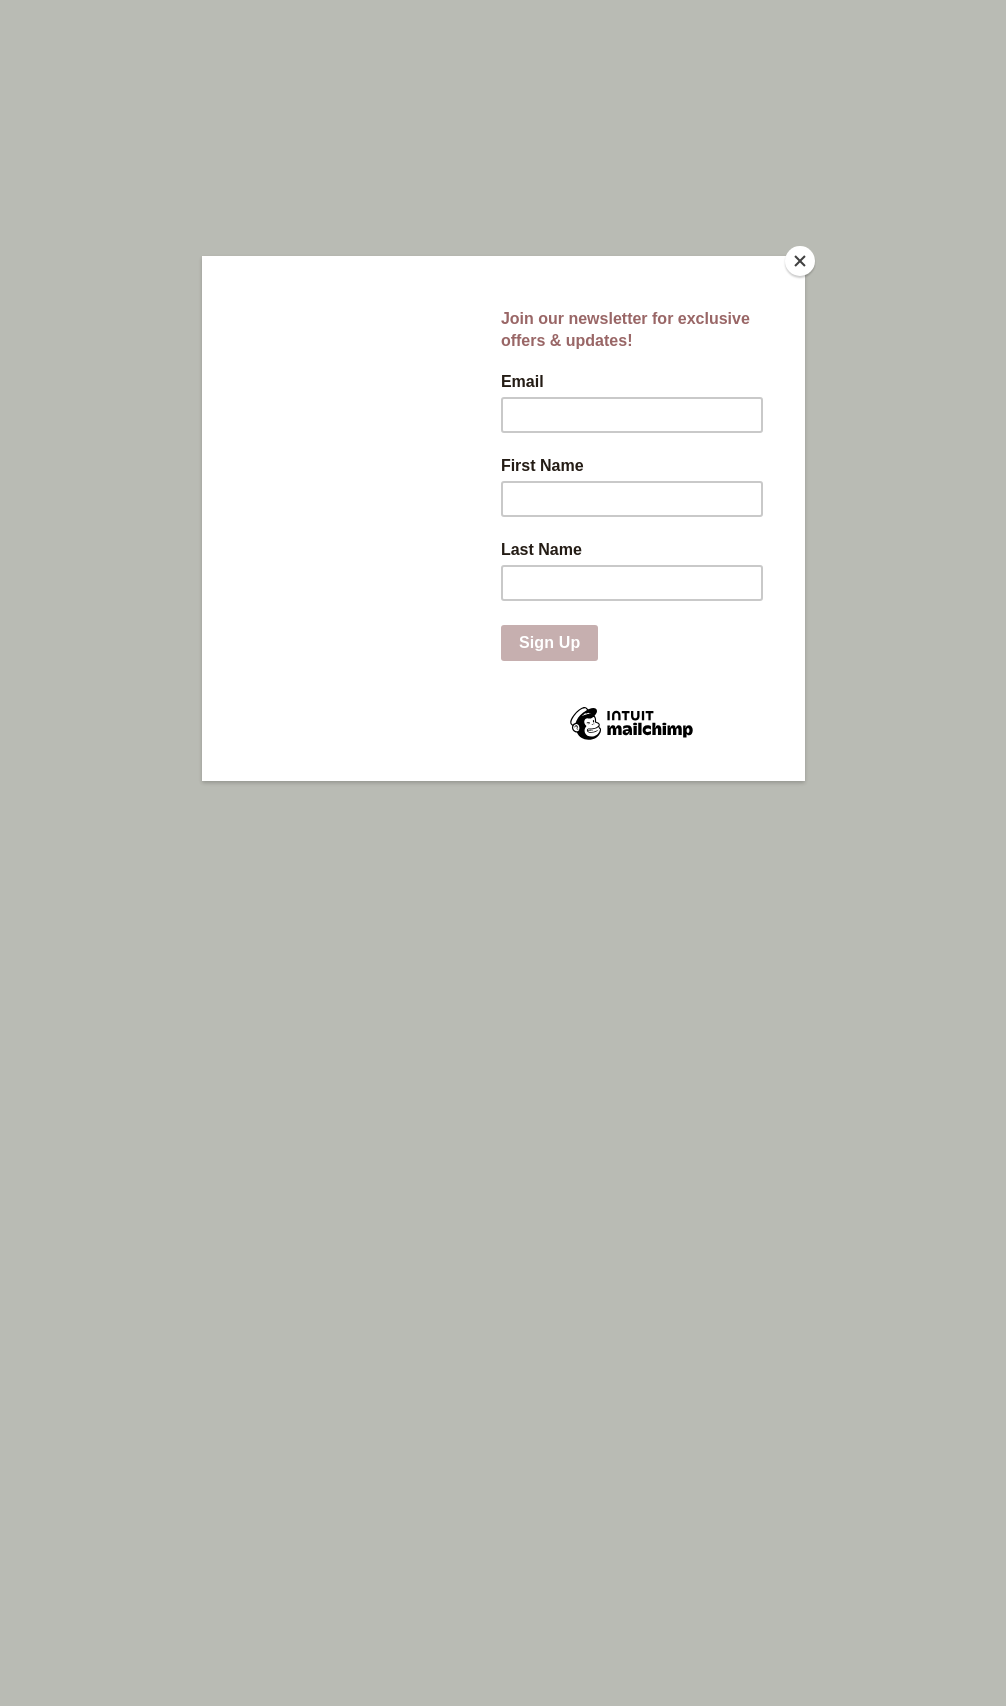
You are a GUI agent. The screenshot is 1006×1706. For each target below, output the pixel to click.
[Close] (800, 261)
